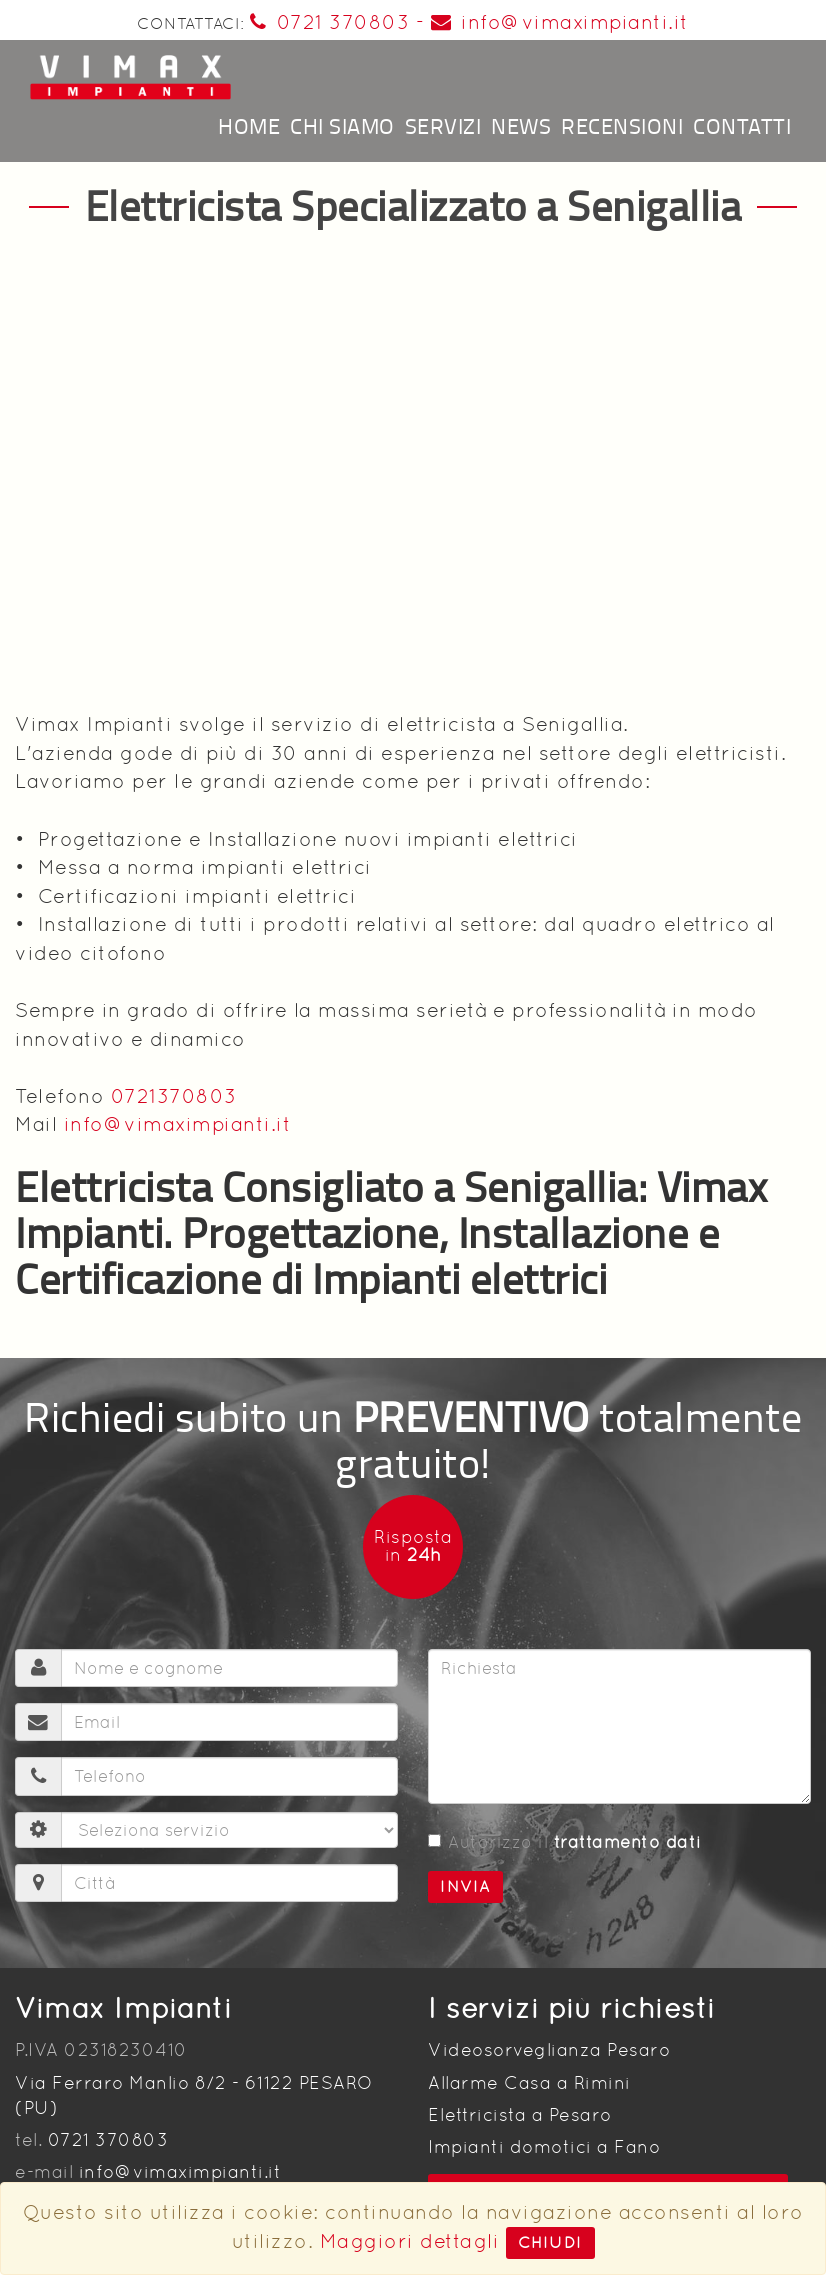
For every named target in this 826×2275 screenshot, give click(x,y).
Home (249, 125)
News (521, 125)
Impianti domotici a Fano (544, 2146)
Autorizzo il (565, 1842)
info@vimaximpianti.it (560, 22)
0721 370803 (329, 22)
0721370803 (174, 1096)
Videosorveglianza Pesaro (549, 2049)
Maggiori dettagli (410, 2241)
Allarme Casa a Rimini (529, 2082)
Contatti (742, 125)
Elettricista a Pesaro (520, 2114)
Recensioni (622, 125)
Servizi (443, 125)
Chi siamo (342, 125)
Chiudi (550, 2242)
